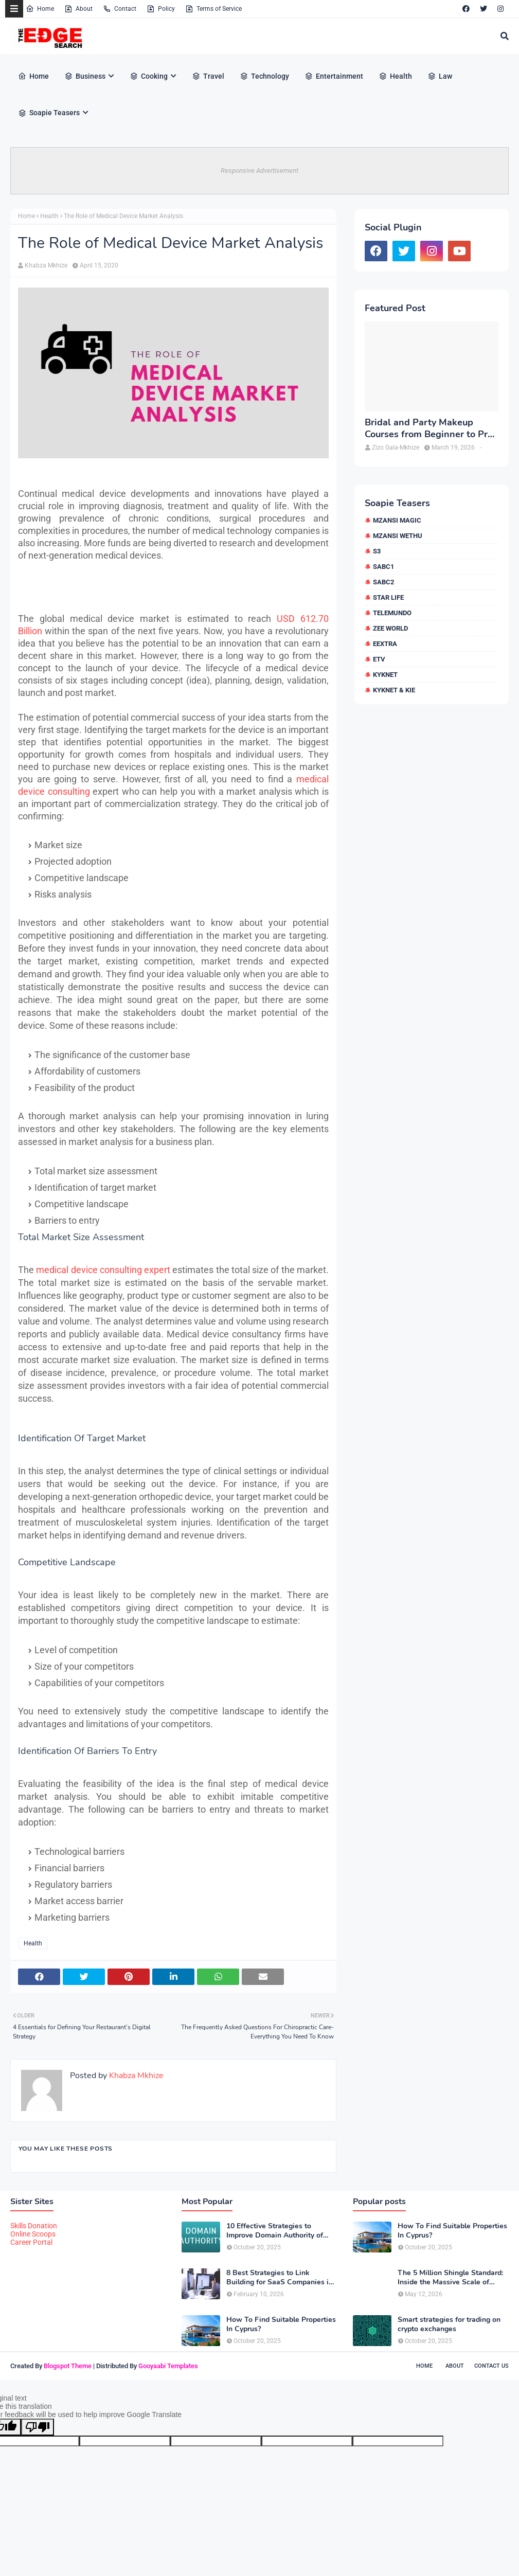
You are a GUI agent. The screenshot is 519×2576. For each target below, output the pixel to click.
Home (40, 9)
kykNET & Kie (394, 690)
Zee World (390, 628)
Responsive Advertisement (259, 170)
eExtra (385, 644)
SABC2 (383, 582)
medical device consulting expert (103, 1269)
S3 (377, 551)
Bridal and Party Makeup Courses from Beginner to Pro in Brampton (429, 429)
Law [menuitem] (439, 76)
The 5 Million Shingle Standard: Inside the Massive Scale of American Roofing (450, 2277)
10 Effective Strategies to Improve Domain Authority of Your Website (274, 2231)
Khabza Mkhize (46, 265)
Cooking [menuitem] (149, 76)
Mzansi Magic (397, 520)
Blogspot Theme (68, 2366)
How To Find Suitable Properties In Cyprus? (281, 2324)
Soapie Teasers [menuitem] (49, 113)
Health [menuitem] (395, 76)
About (78, 9)
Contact (119, 9)
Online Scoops (33, 2234)
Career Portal (31, 2242)
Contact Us (491, 2366)
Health (49, 216)
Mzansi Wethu (397, 536)
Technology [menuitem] (264, 76)
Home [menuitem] (33, 76)
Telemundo (392, 613)
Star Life (388, 597)
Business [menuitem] (84, 76)
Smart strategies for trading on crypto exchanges (449, 2324)
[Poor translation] (37, 2427)
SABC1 (383, 566)
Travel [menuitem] (208, 76)
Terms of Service (213, 9)
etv (379, 659)
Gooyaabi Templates (168, 2366)
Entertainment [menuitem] (334, 76)
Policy (161, 9)
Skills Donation (33, 2226)
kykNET (385, 674)
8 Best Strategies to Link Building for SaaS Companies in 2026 (279, 2277)
